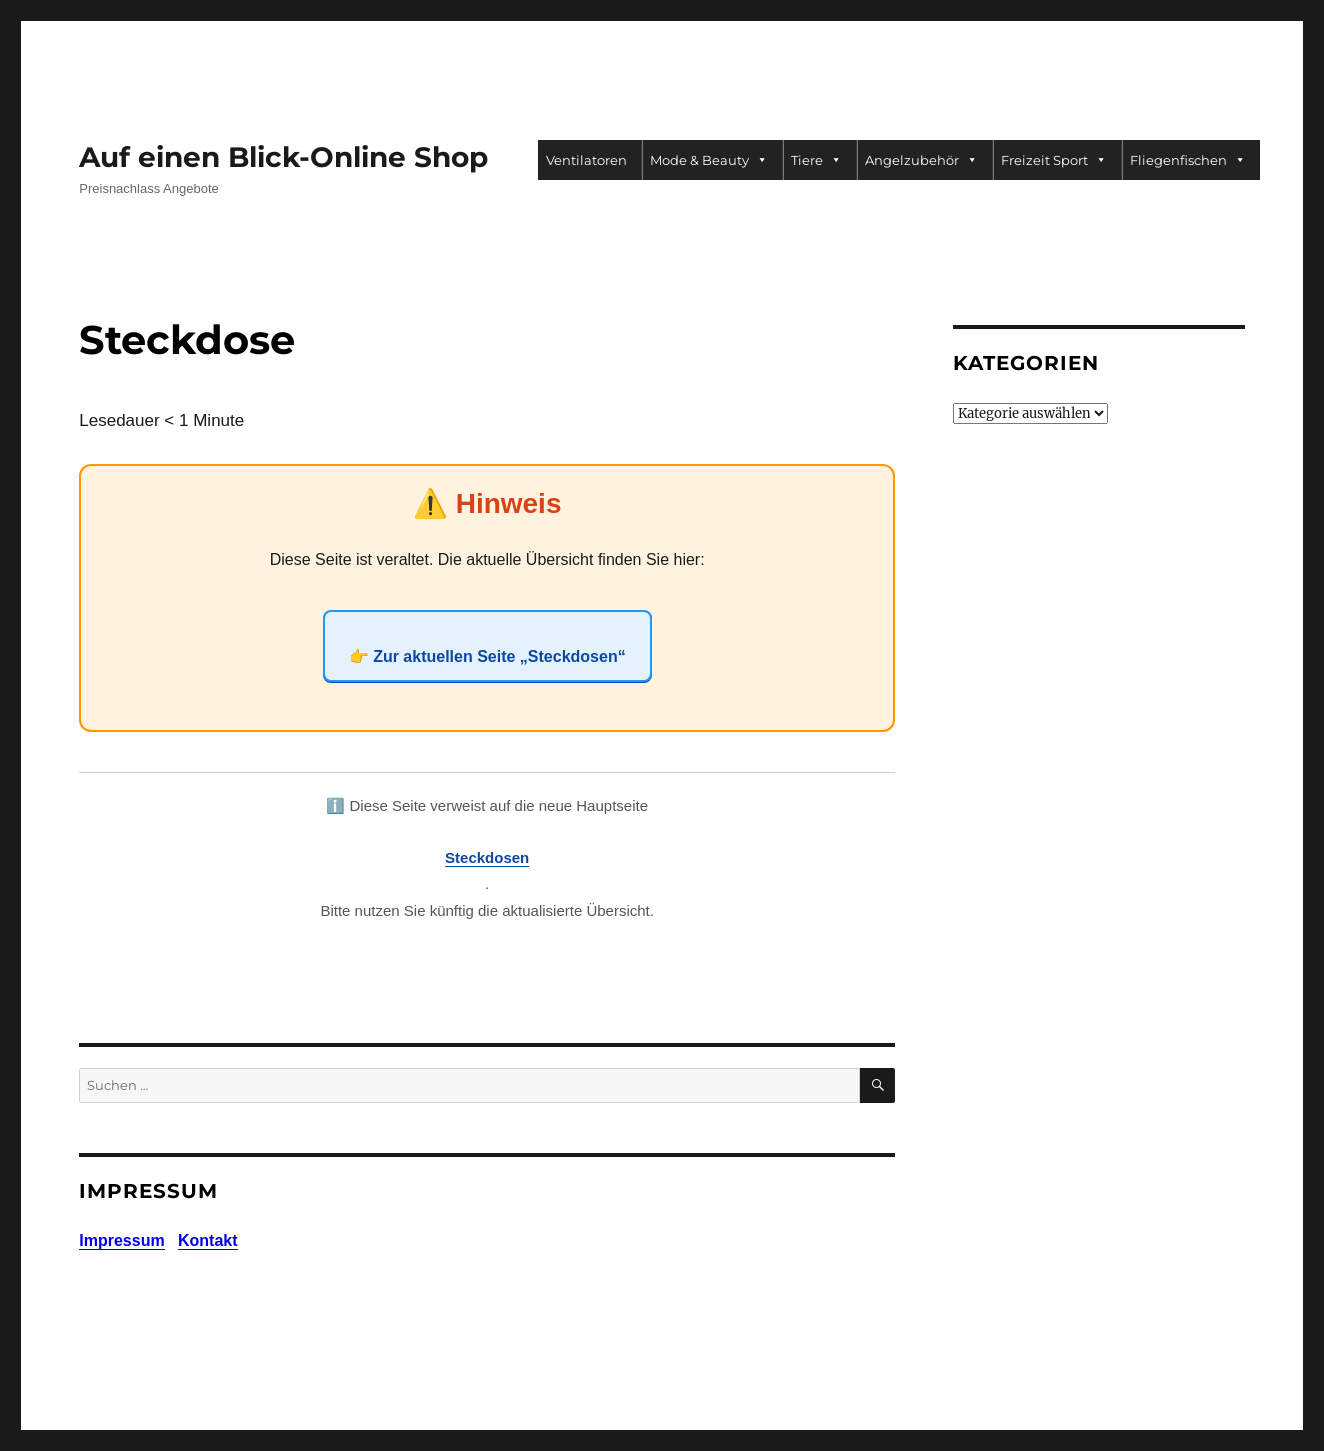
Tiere (816, 160)
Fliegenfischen (1188, 160)
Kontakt (208, 1240)
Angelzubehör (921, 160)
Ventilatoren (586, 160)
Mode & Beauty (709, 160)
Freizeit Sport (1054, 160)
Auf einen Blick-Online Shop (283, 157)
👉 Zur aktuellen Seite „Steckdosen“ (487, 656)
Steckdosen (487, 857)
